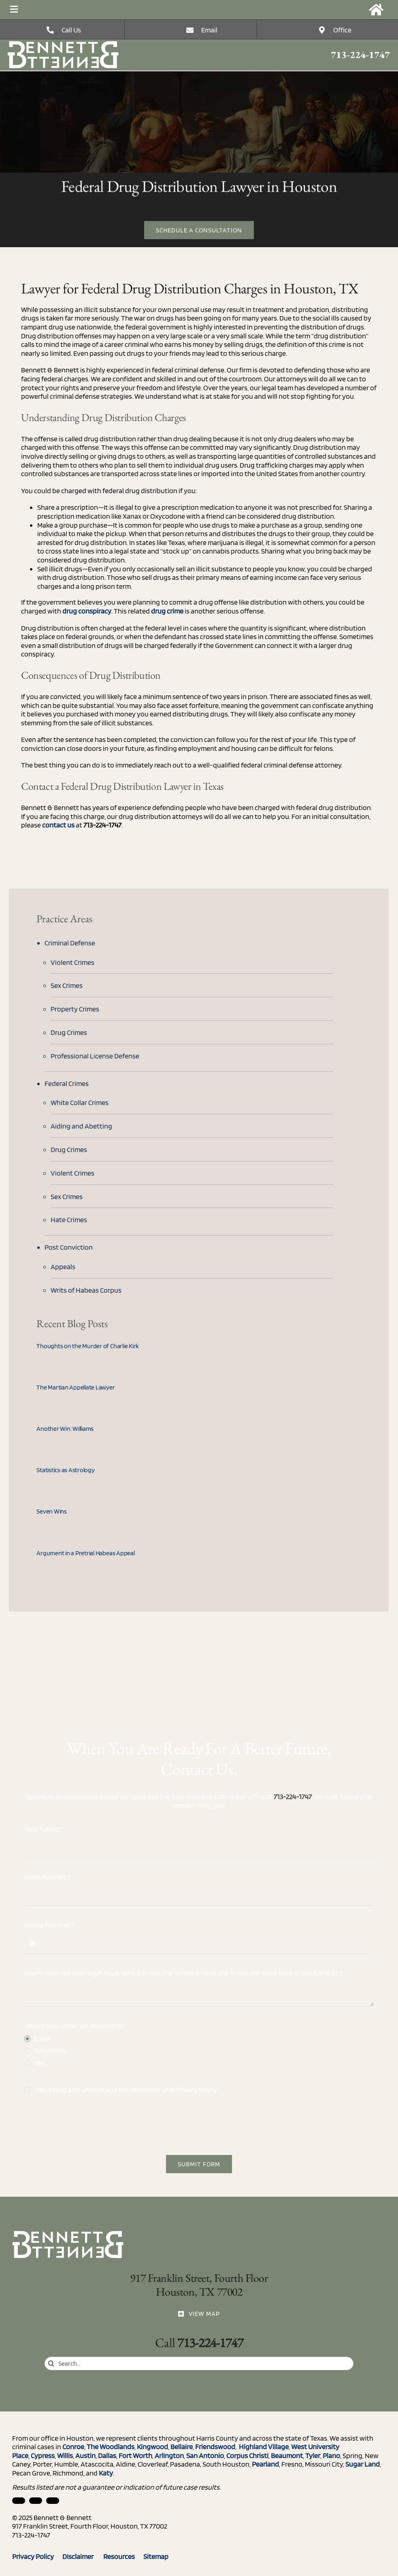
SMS (40, 2063)
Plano (331, 2455)
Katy (106, 2473)
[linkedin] (18, 2500)
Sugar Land (362, 2464)
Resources (123, 2556)
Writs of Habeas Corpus (86, 1290)
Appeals (63, 1266)
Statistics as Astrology (65, 1470)
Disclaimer (145, 2089)
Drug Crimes (69, 1032)
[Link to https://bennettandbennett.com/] (376, 9)
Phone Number (49, 1924)
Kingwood (152, 2446)
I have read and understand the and (125, 2089)
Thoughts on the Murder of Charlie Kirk (87, 1346)
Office (342, 30)
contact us (58, 825)
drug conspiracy (86, 611)
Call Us (71, 30)
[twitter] (52, 2500)
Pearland (265, 2464)
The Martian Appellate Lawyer (75, 1387)
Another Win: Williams (65, 1428)
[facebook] (35, 2500)
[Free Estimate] (199, 231)
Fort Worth (135, 2455)
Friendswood (215, 2446)
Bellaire (181, 2446)
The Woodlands (110, 2446)
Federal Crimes (67, 1083)
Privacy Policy (196, 2089)
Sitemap (155, 2556)
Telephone (50, 2050)
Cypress (43, 2455)
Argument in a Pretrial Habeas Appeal (85, 1553)
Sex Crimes (67, 985)
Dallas (107, 2455)
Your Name (43, 1828)
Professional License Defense (95, 1056)
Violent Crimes (72, 962)
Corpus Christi (247, 2455)
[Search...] (199, 2363)
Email (209, 30)
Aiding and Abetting (81, 1126)
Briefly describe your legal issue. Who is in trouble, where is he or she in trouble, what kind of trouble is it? (183, 1973)
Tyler (312, 2455)
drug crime (167, 611)
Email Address (47, 1877)
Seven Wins (51, 1511)
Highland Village (263, 2446)
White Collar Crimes (80, 1102)
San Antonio (205, 2455)
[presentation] (85, 2124)
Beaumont (287, 2455)
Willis (65, 2455)
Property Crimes (75, 1009)
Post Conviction (69, 1247)
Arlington (169, 2455)
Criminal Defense (70, 942)
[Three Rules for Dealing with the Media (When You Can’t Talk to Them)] (63, 44)
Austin (85, 2455)
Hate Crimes (69, 1219)
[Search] (51, 2363)
